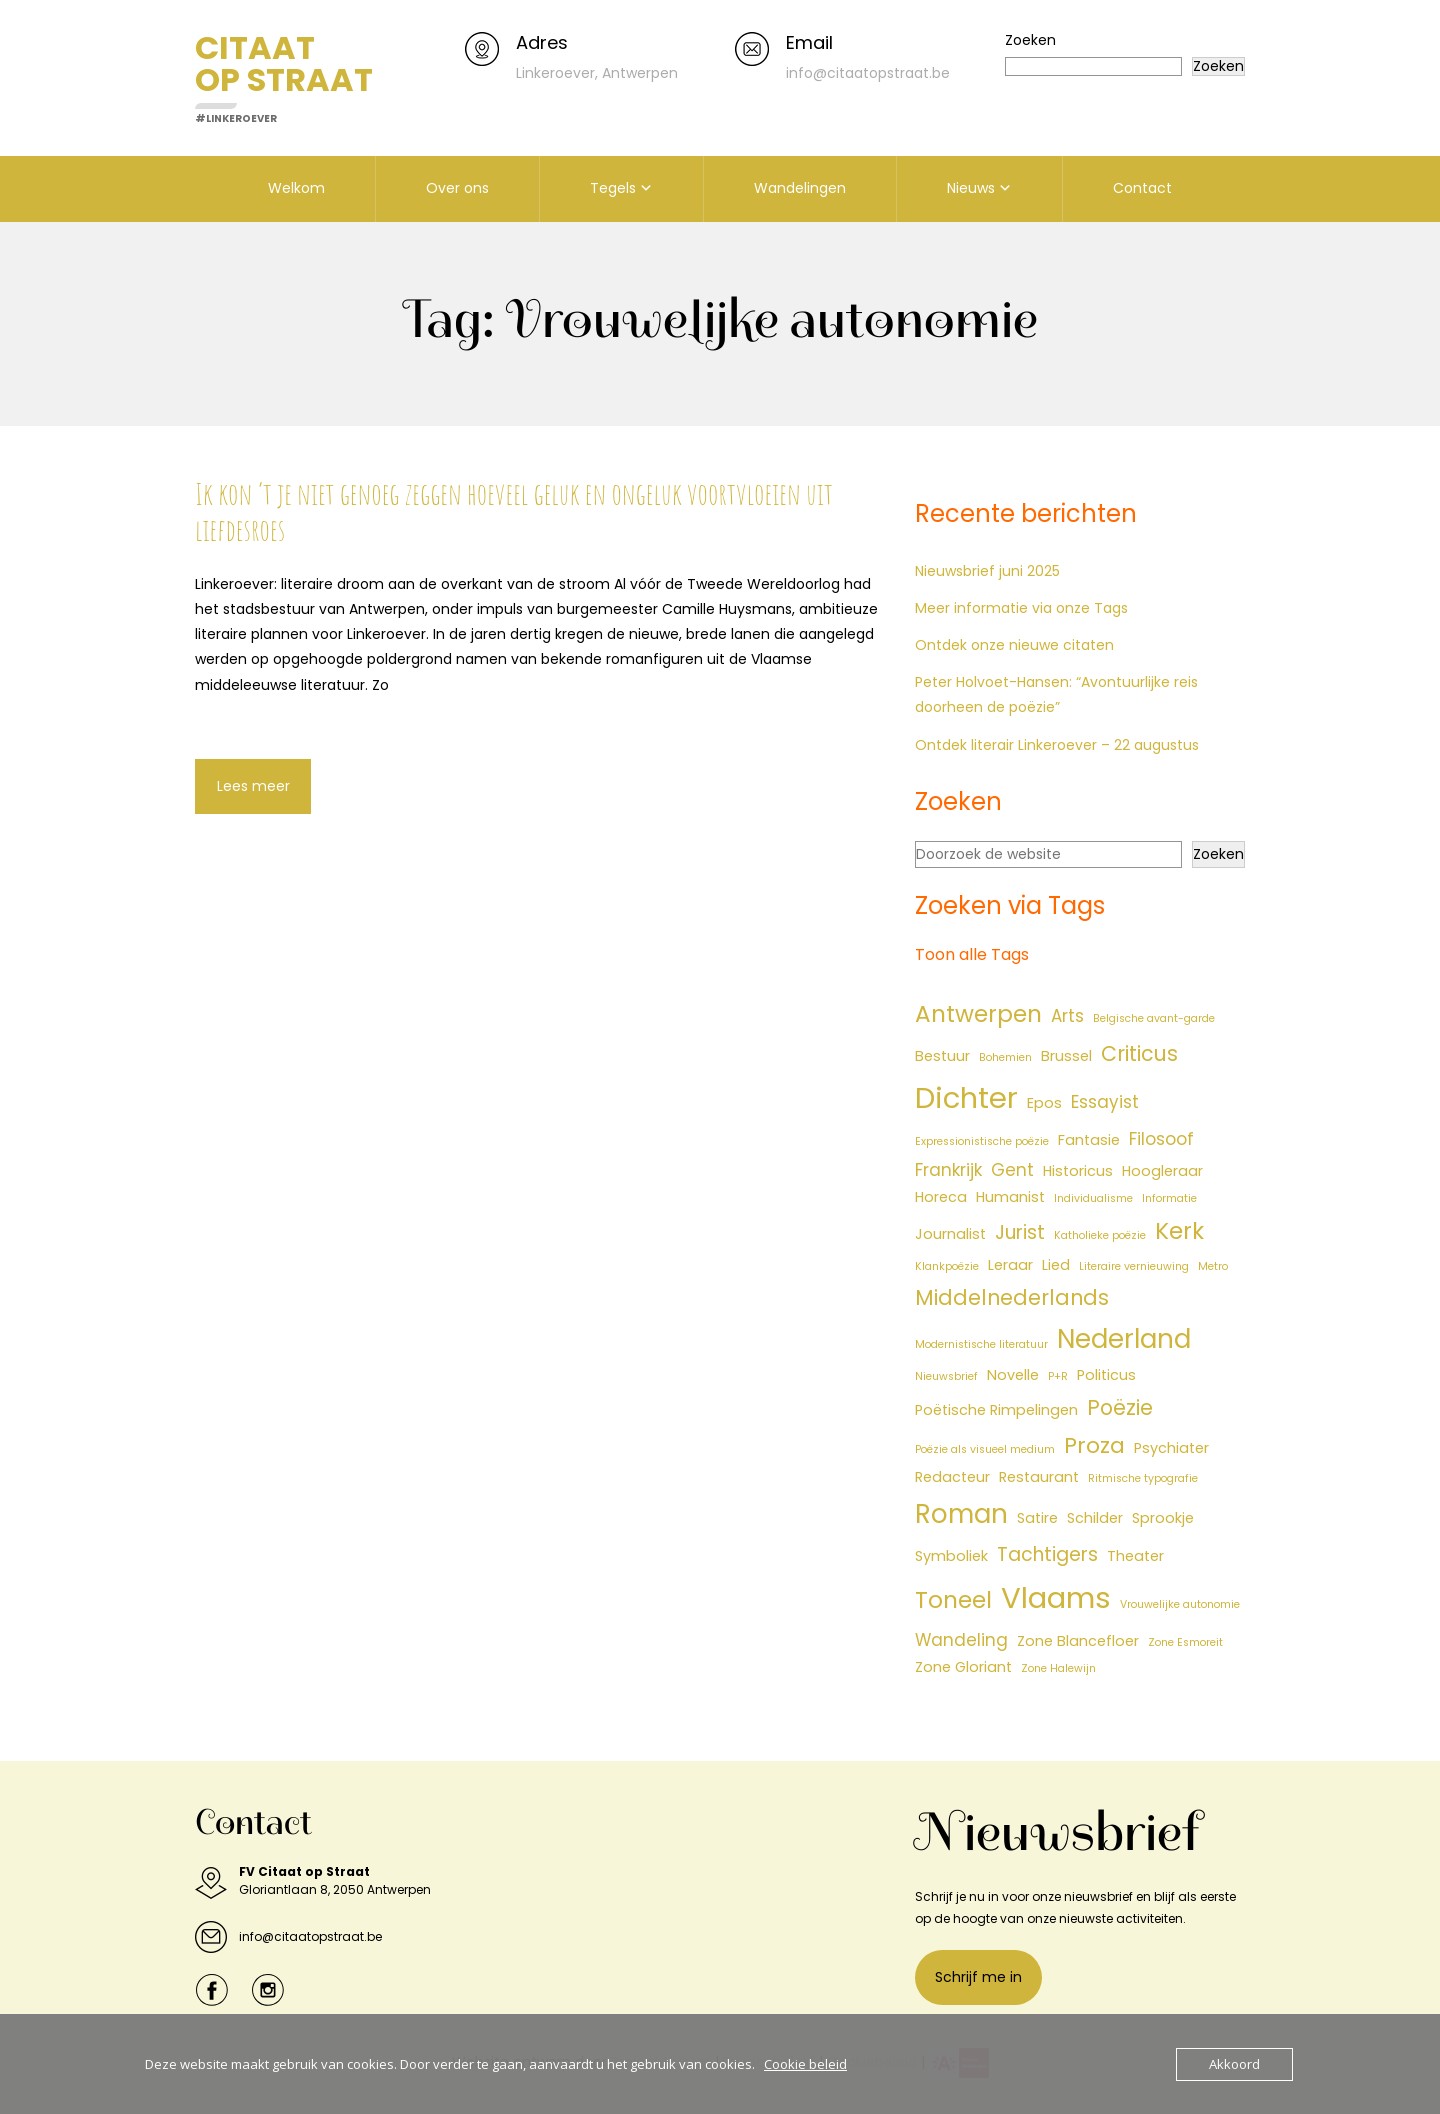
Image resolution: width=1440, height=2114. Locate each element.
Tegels (613, 188)
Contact (1142, 188)
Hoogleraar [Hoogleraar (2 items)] (1162, 1171)
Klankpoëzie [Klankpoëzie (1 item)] (947, 1266)
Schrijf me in (978, 1977)
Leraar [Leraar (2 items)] (1010, 1265)
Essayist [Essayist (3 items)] (1105, 1102)
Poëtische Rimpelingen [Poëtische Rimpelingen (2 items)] (996, 1410)
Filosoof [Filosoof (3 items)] (1161, 1139)
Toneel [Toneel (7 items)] (953, 1600)
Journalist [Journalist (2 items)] (950, 1234)
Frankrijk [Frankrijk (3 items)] (948, 1170)
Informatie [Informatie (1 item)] (1169, 1198)
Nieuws (971, 188)
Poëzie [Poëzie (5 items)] (1120, 1407)
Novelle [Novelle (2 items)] (1013, 1375)
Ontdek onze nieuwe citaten (1014, 645)
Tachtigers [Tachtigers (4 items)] (1047, 1554)
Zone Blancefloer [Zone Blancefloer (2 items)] (1078, 1641)
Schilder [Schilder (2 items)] (1095, 1518)
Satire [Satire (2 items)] (1037, 1518)
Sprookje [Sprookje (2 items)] (1163, 1518)
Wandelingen (800, 188)
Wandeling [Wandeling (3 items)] (961, 1640)
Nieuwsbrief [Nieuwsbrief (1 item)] (946, 1376)
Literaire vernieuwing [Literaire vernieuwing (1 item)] (1134, 1266)
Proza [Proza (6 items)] (1094, 1445)
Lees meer (253, 786)
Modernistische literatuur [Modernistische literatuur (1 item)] (981, 1344)
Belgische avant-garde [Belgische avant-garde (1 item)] (1154, 1018)
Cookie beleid (805, 2064)
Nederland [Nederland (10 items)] (1124, 1339)
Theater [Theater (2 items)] (1135, 1556)
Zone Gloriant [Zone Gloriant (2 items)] (963, 1667)
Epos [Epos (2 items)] (1044, 1103)
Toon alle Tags (972, 954)
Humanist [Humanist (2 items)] (1010, 1197)
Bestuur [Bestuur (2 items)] (942, 1056)
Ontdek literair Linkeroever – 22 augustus (1057, 745)
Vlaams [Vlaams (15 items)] (1056, 1597)
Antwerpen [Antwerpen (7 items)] (978, 1014)
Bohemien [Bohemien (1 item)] (1005, 1057)
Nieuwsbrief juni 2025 (987, 571)
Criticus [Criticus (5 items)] (1139, 1053)
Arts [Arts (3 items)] (1067, 1016)
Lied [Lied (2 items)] (1056, 1265)
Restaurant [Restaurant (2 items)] (1039, 1477)
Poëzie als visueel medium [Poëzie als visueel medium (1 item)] (985, 1449)
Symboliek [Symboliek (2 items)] (951, 1556)
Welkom (296, 188)
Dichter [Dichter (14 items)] (966, 1098)
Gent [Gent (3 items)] (1012, 1170)
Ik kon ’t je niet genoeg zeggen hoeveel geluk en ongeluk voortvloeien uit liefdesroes (514, 511)
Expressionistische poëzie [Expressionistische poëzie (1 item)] (982, 1141)
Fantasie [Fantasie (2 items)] (1089, 1140)
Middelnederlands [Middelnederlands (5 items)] (1012, 1297)
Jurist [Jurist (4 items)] (1020, 1232)
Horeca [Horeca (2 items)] (941, 1197)
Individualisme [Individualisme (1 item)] (1093, 1198)
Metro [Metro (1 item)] (1213, 1266)
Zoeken (1030, 40)
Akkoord (1234, 2064)
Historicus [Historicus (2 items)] (1078, 1171)
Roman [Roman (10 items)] (961, 1514)
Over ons (457, 188)
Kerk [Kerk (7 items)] (1179, 1231)
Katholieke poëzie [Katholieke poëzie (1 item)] (1100, 1235)
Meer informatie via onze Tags (1021, 608)
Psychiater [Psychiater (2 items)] (1171, 1448)
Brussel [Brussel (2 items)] (1066, 1056)
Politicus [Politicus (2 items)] (1106, 1375)
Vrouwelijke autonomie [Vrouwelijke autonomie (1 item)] (1180, 1604)
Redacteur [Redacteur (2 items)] (952, 1477)
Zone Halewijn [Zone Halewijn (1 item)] (1058, 1668)
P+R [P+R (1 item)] (1058, 1376)
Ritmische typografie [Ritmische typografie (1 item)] (1143, 1478)
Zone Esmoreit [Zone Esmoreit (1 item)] (1185, 1642)
